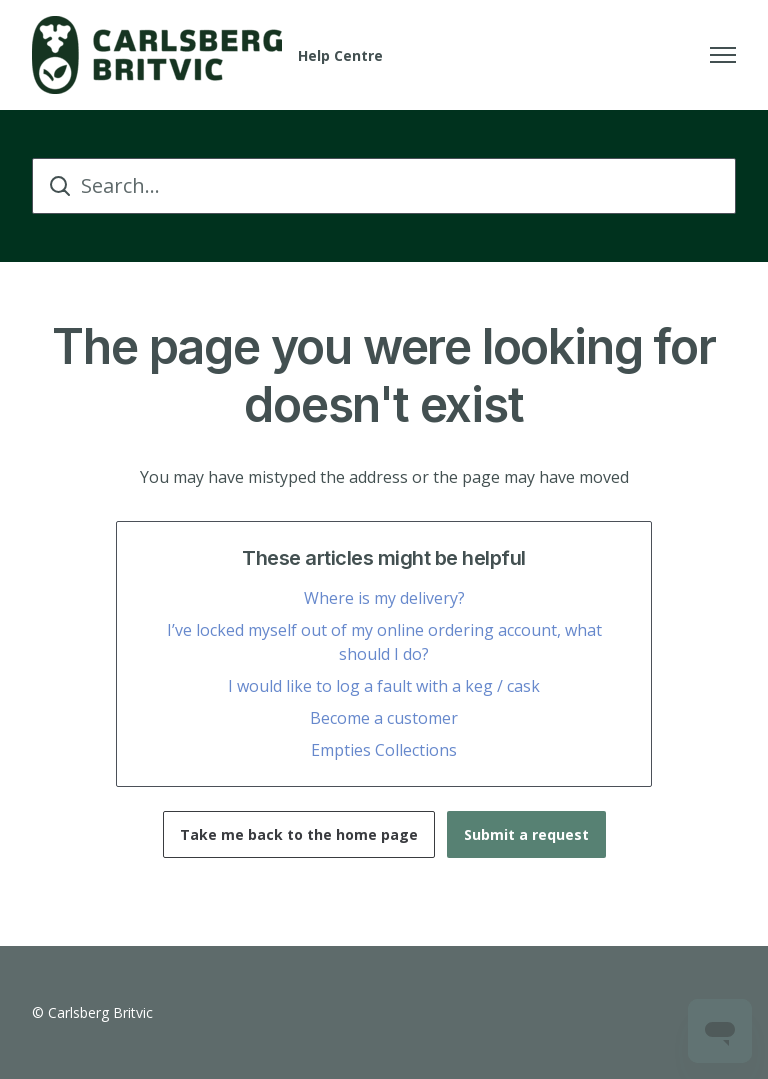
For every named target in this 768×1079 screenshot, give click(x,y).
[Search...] (384, 186)
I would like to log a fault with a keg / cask (384, 686)
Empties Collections (384, 750)
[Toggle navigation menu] (723, 55)
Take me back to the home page (299, 834)
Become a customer (384, 718)
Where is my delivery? (384, 598)
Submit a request (526, 834)
